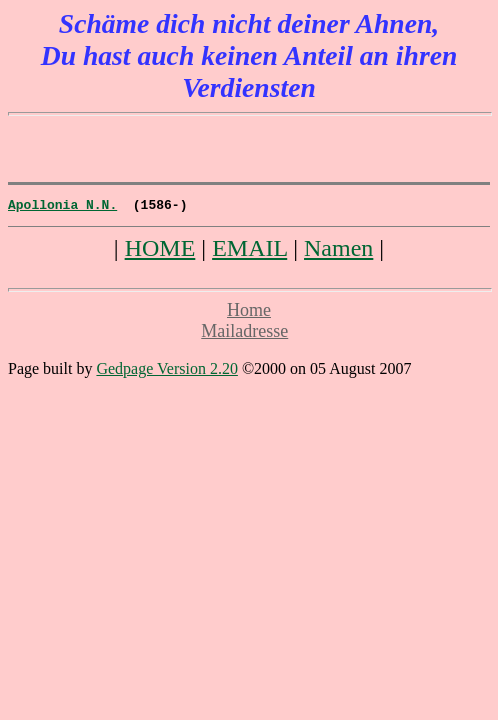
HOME (160, 251)
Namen (338, 251)
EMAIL (249, 251)
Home (249, 313)
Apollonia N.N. (62, 207)
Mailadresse (244, 334)
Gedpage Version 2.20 (166, 371)
